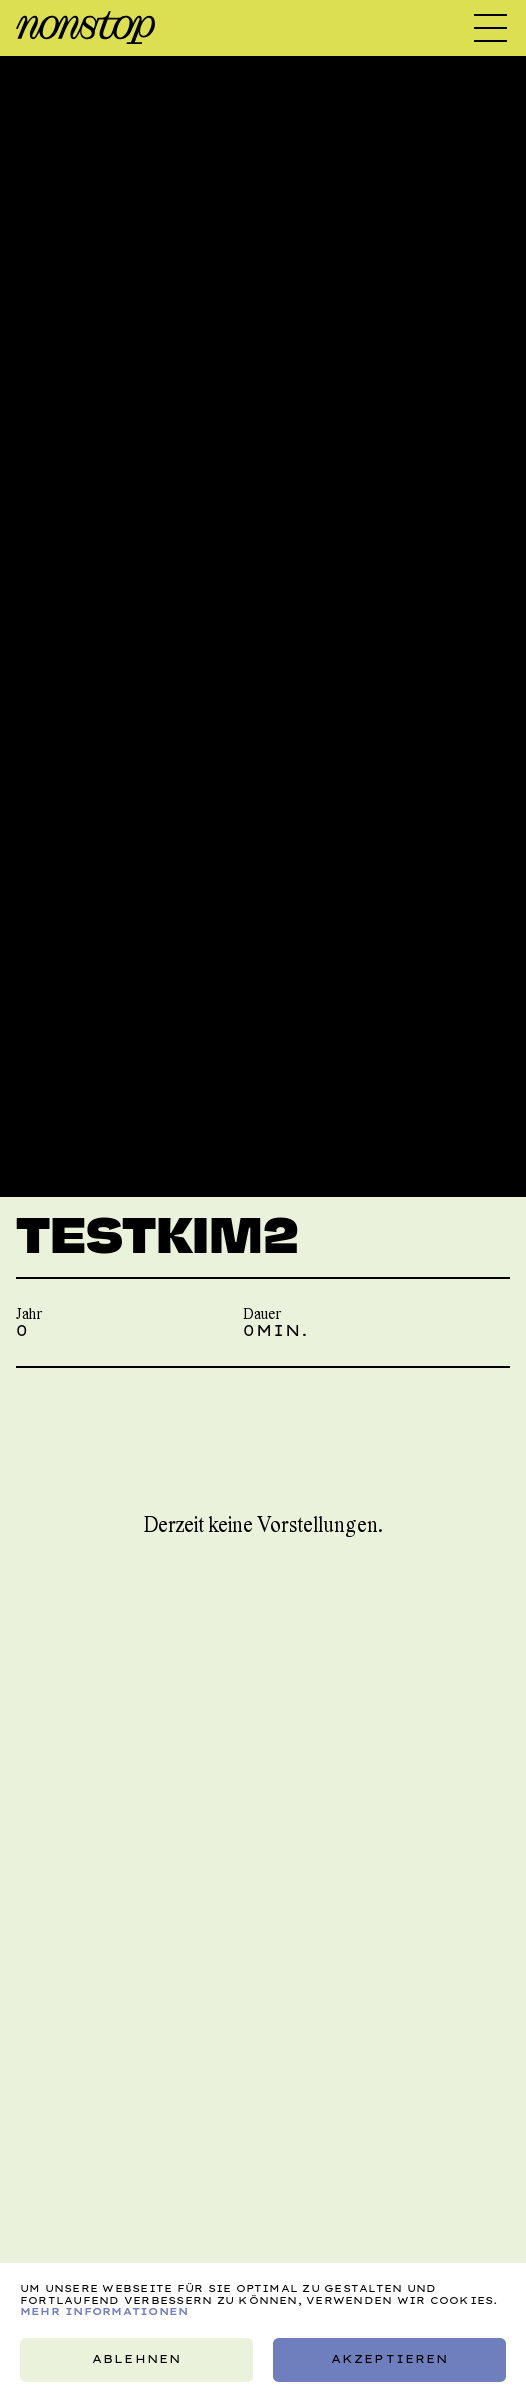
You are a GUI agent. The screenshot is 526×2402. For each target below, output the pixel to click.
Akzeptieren (389, 2360)
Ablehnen (136, 2360)
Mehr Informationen (104, 2311)
